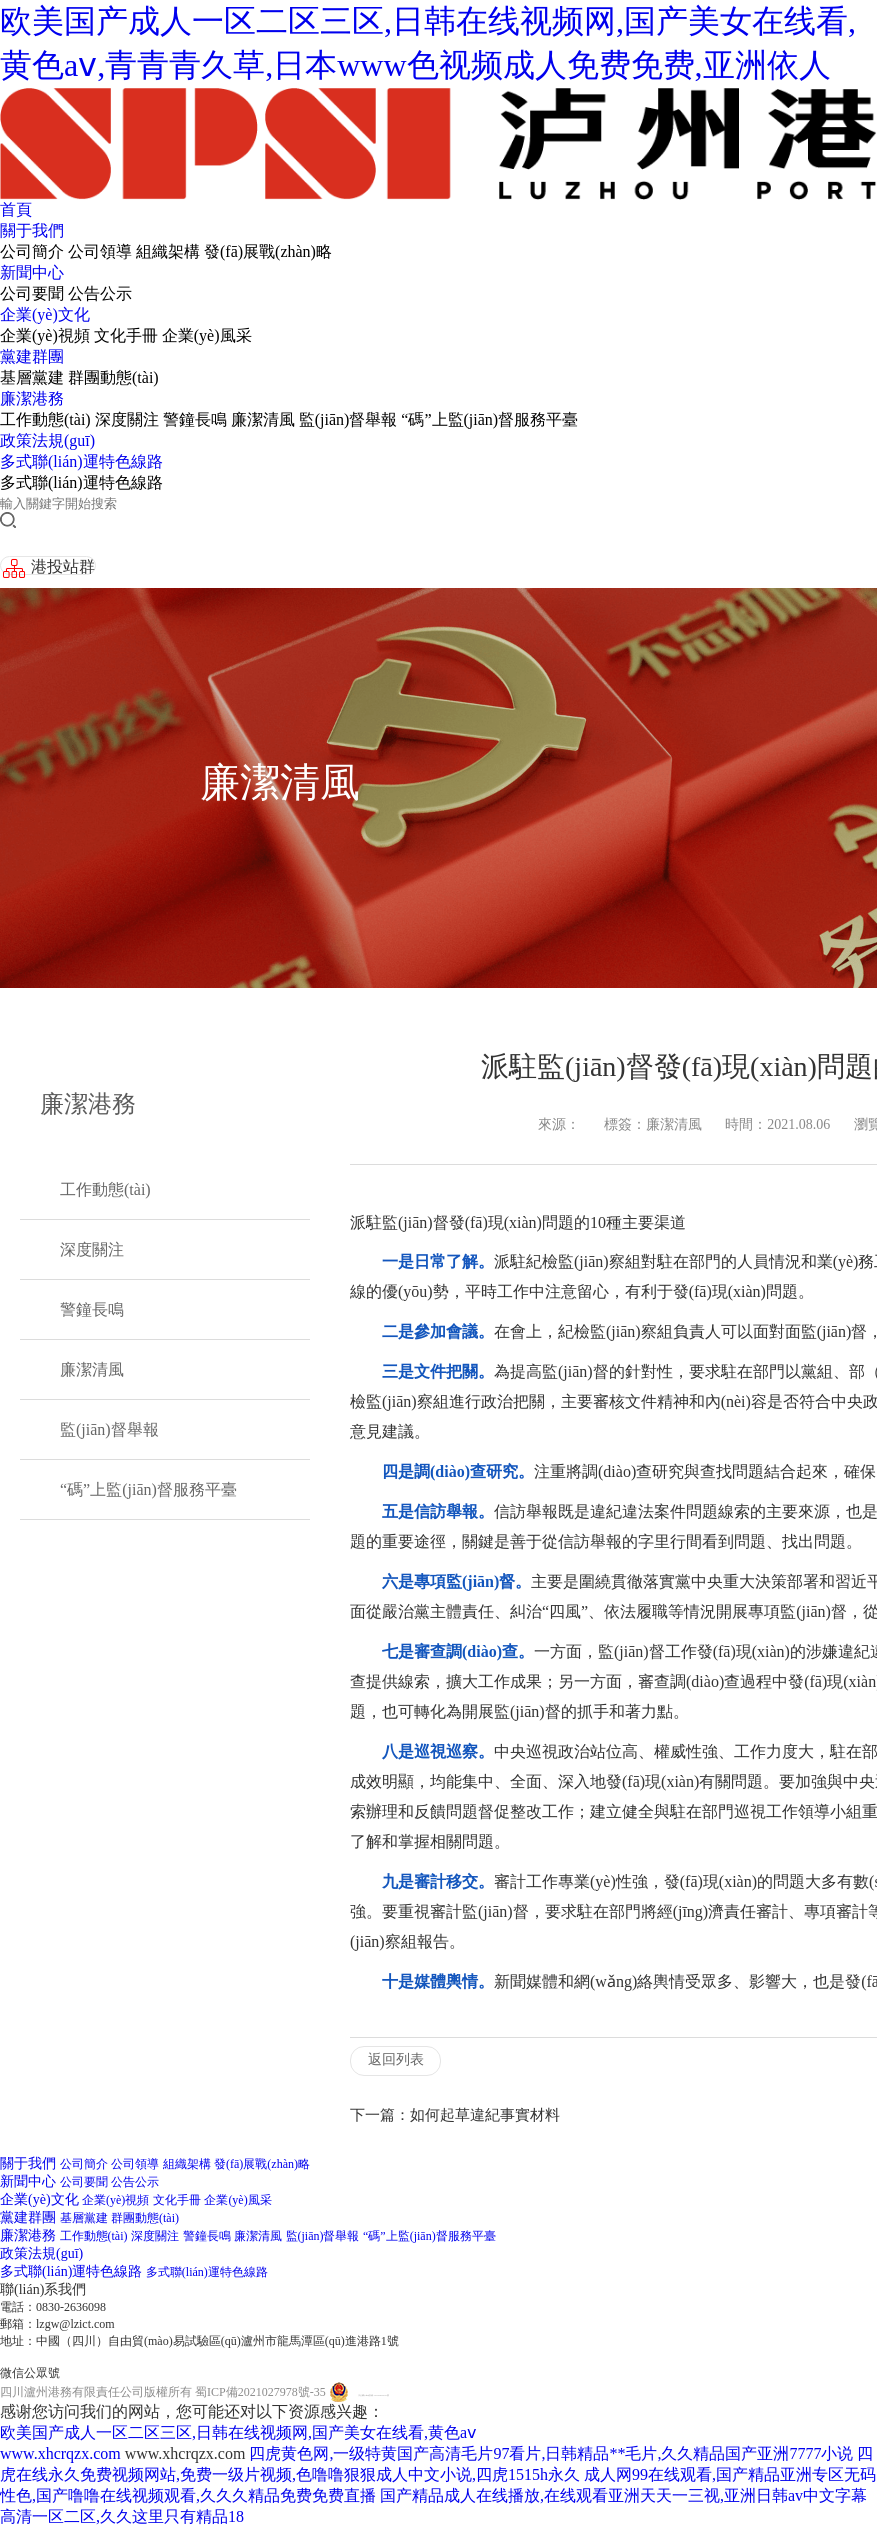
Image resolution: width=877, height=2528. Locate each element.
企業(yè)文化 (45, 314)
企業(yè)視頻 (45, 335)
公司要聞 (32, 293)
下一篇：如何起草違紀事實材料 (455, 2115)
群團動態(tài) (113, 377)
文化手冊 (126, 335)
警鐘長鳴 (195, 419)
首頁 (16, 209)
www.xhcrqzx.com (60, 2453)
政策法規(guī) (47, 440)
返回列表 (396, 2059)
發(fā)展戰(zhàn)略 (268, 251)
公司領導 (100, 251)
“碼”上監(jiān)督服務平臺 (489, 419)
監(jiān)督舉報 (348, 419)
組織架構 (168, 251)
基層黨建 (32, 377)
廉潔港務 (32, 398)
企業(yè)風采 (207, 335)
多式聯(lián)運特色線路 (81, 461)
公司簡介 (32, 251)
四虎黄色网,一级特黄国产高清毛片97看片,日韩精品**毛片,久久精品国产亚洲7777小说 (551, 2453)
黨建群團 (32, 356)
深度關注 (127, 419)
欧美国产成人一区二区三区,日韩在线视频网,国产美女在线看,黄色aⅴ (238, 2432)
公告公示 (100, 293)
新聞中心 (32, 272)
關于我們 (32, 230)
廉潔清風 (263, 419)
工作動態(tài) (45, 419)
